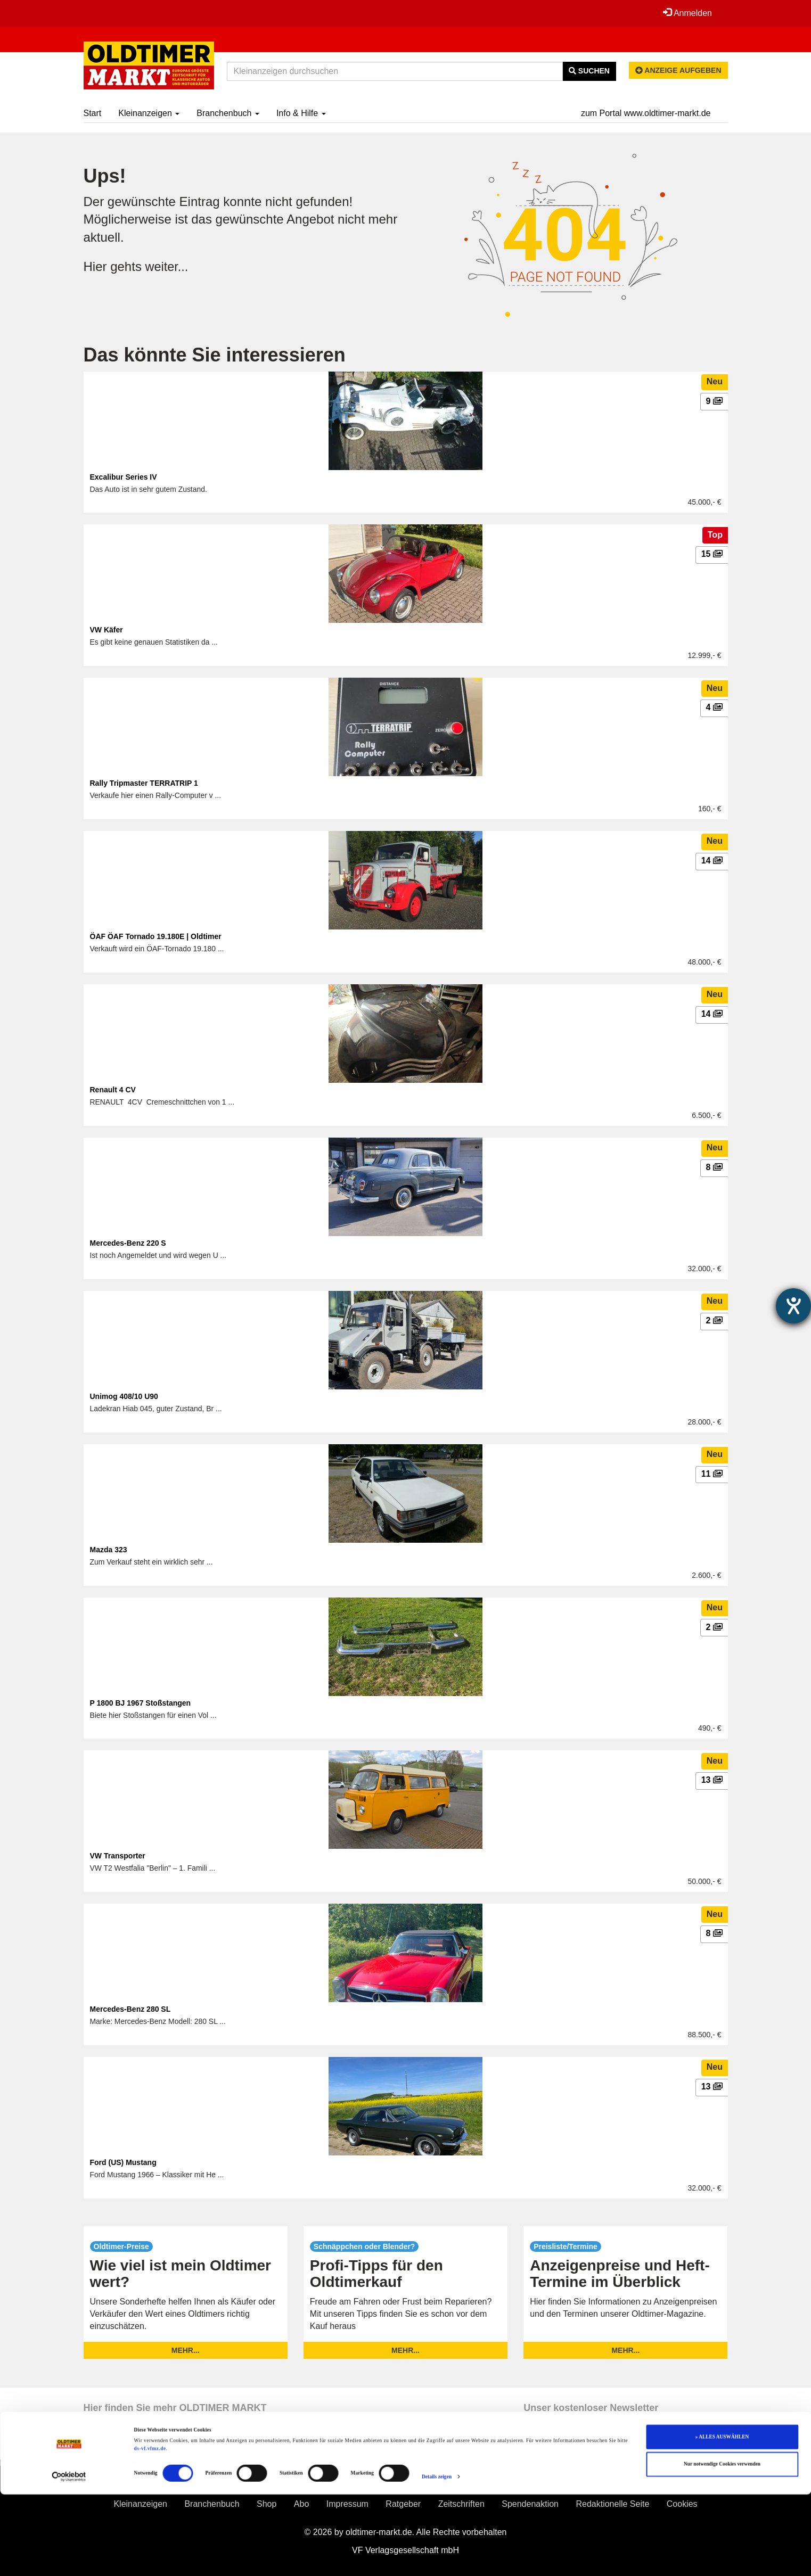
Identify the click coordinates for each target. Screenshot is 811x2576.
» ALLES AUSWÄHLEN (722, 2518)
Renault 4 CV (113, 1089)
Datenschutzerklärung (439, 2483)
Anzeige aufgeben (678, 70)
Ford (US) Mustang (123, 2162)
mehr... (185, 2350)
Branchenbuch (227, 113)
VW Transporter (117, 1855)
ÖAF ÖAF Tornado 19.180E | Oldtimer (156, 936)
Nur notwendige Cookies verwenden (722, 2545)
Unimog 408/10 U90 (124, 1396)
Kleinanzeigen (148, 113)
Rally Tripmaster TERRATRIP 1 (144, 783)
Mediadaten (643, 2483)
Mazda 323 (108, 1549)
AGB (360, 2483)
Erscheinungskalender (212, 2483)
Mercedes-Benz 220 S (128, 1243)
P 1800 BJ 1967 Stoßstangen (140, 1703)
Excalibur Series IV (123, 477)
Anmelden (687, 13)
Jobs (698, 2483)
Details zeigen (437, 2558)
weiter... (167, 266)
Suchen (589, 71)
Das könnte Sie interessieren (215, 355)
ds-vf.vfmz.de (150, 2530)
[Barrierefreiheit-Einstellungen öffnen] (793, 1305)
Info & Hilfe (301, 113)
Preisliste (122, 2483)
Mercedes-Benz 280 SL (130, 2009)
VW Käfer (106, 630)
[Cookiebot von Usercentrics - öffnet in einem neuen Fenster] (69, 2558)
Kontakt (582, 2483)
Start (93, 113)
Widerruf (526, 2483)
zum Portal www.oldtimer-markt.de (646, 113)
